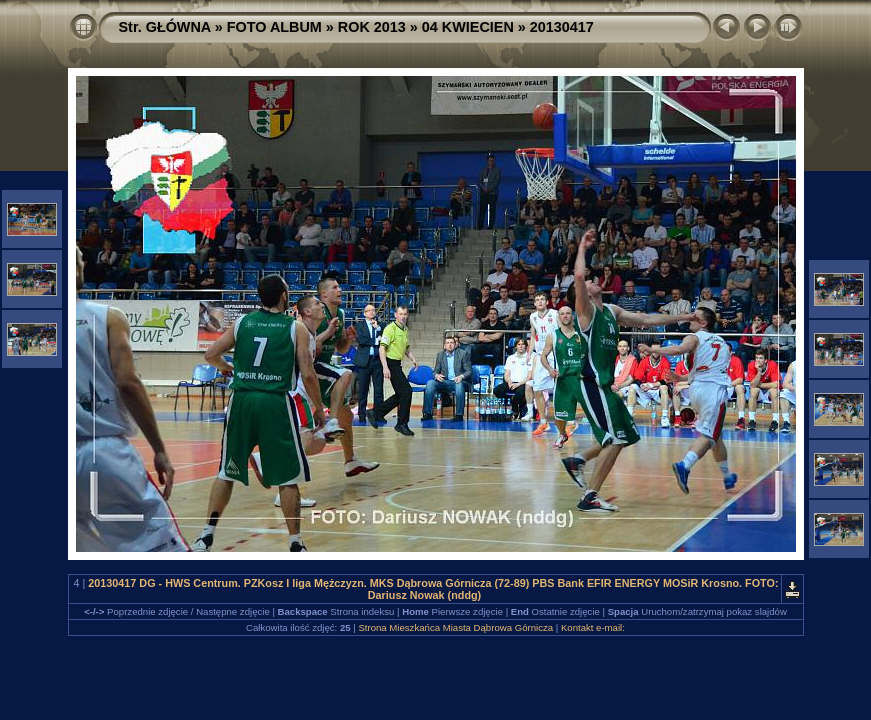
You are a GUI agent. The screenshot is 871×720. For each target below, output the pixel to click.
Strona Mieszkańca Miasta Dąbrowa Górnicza (455, 627)
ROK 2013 (372, 27)
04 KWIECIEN (468, 27)
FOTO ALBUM (274, 27)
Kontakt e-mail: (593, 627)
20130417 (562, 27)
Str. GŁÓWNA (165, 27)
